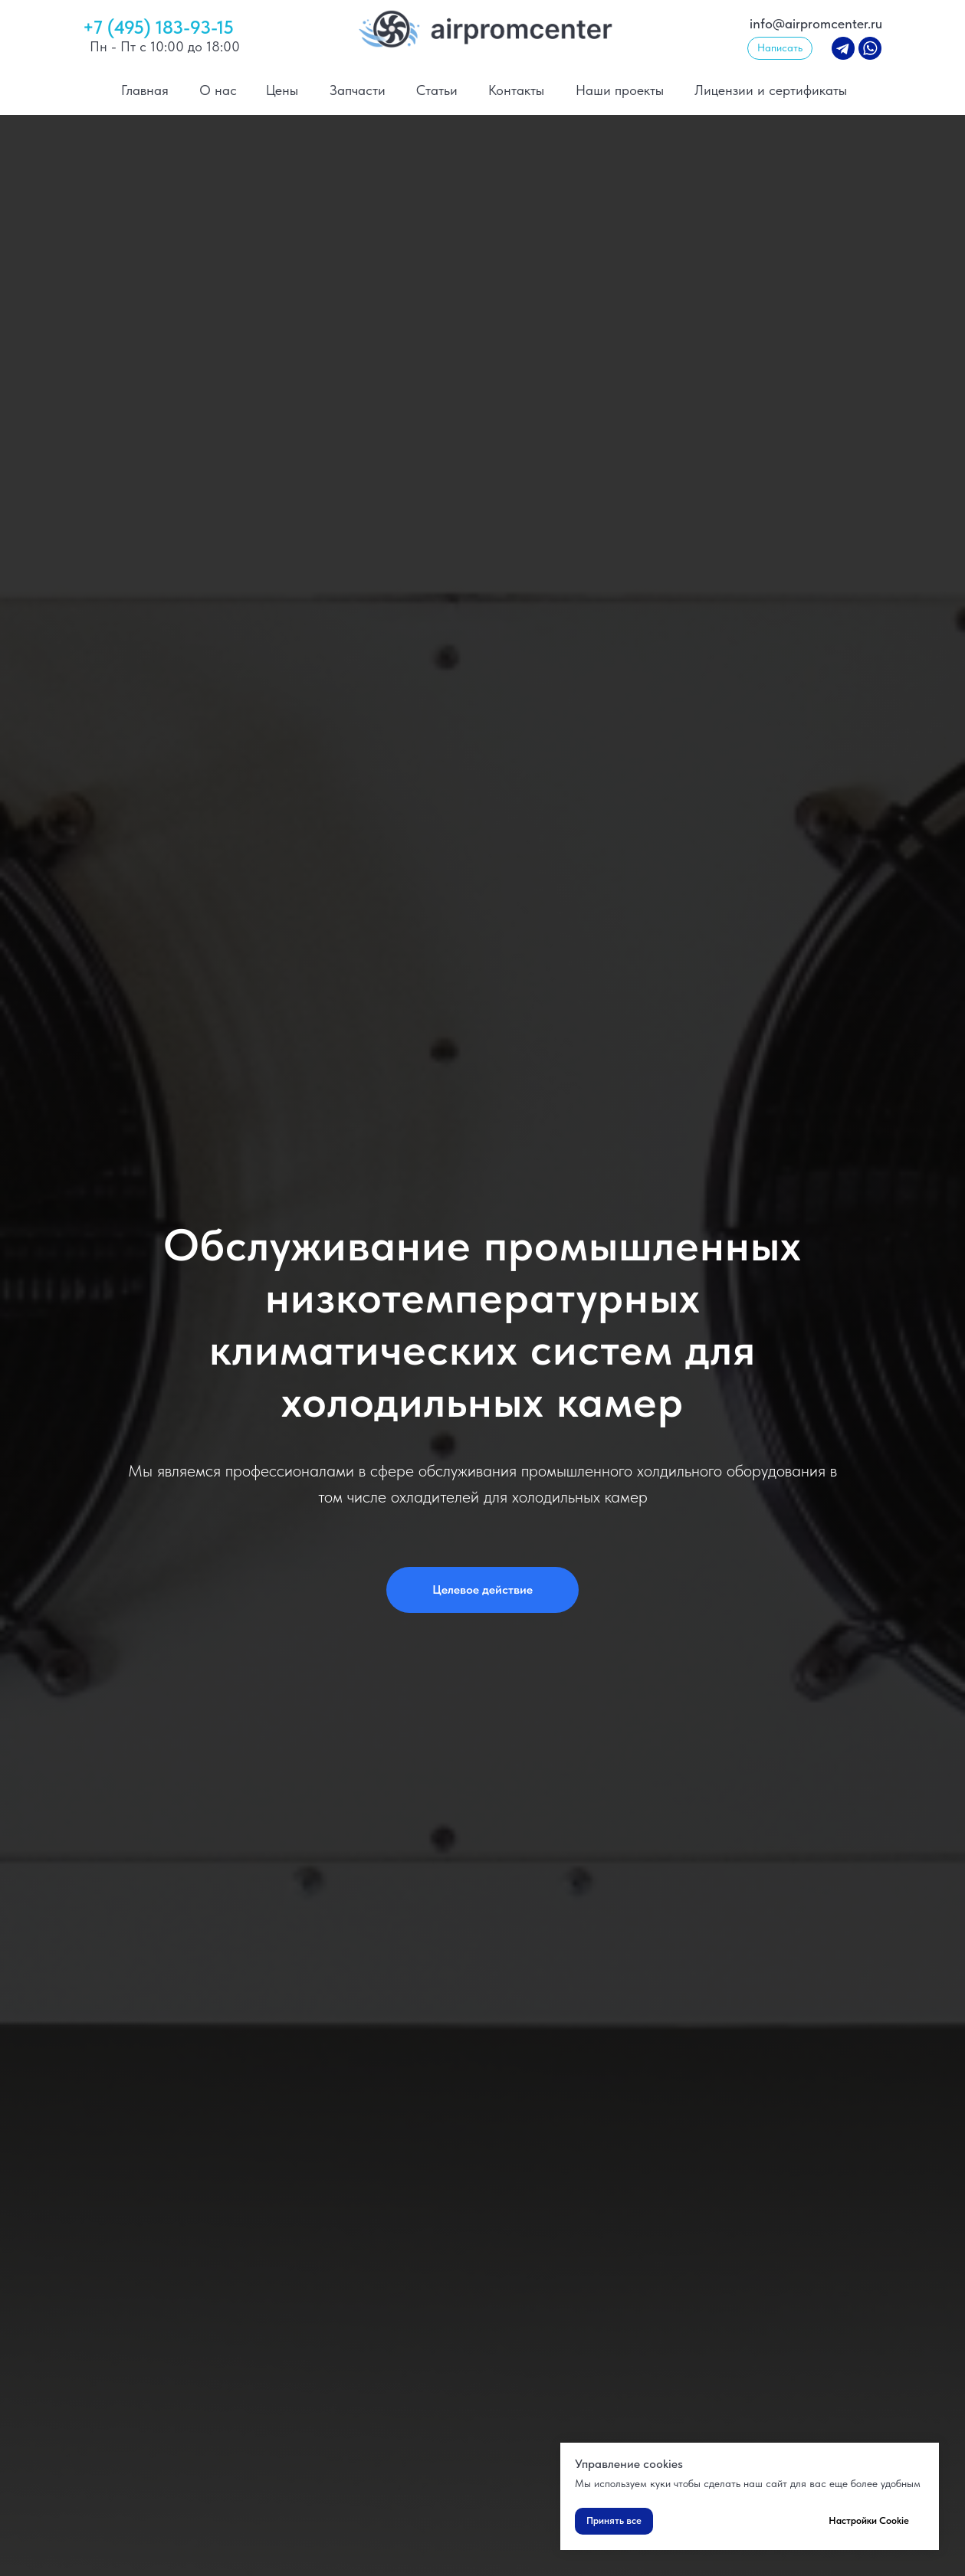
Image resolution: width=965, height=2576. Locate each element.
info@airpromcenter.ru (816, 23)
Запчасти (358, 90)
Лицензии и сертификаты (770, 90)
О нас (218, 90)
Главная (145, 90)
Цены (282, 90)
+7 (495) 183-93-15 (158, 27)
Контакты (516, 90)
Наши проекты (620, 90)
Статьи (437, 90)
